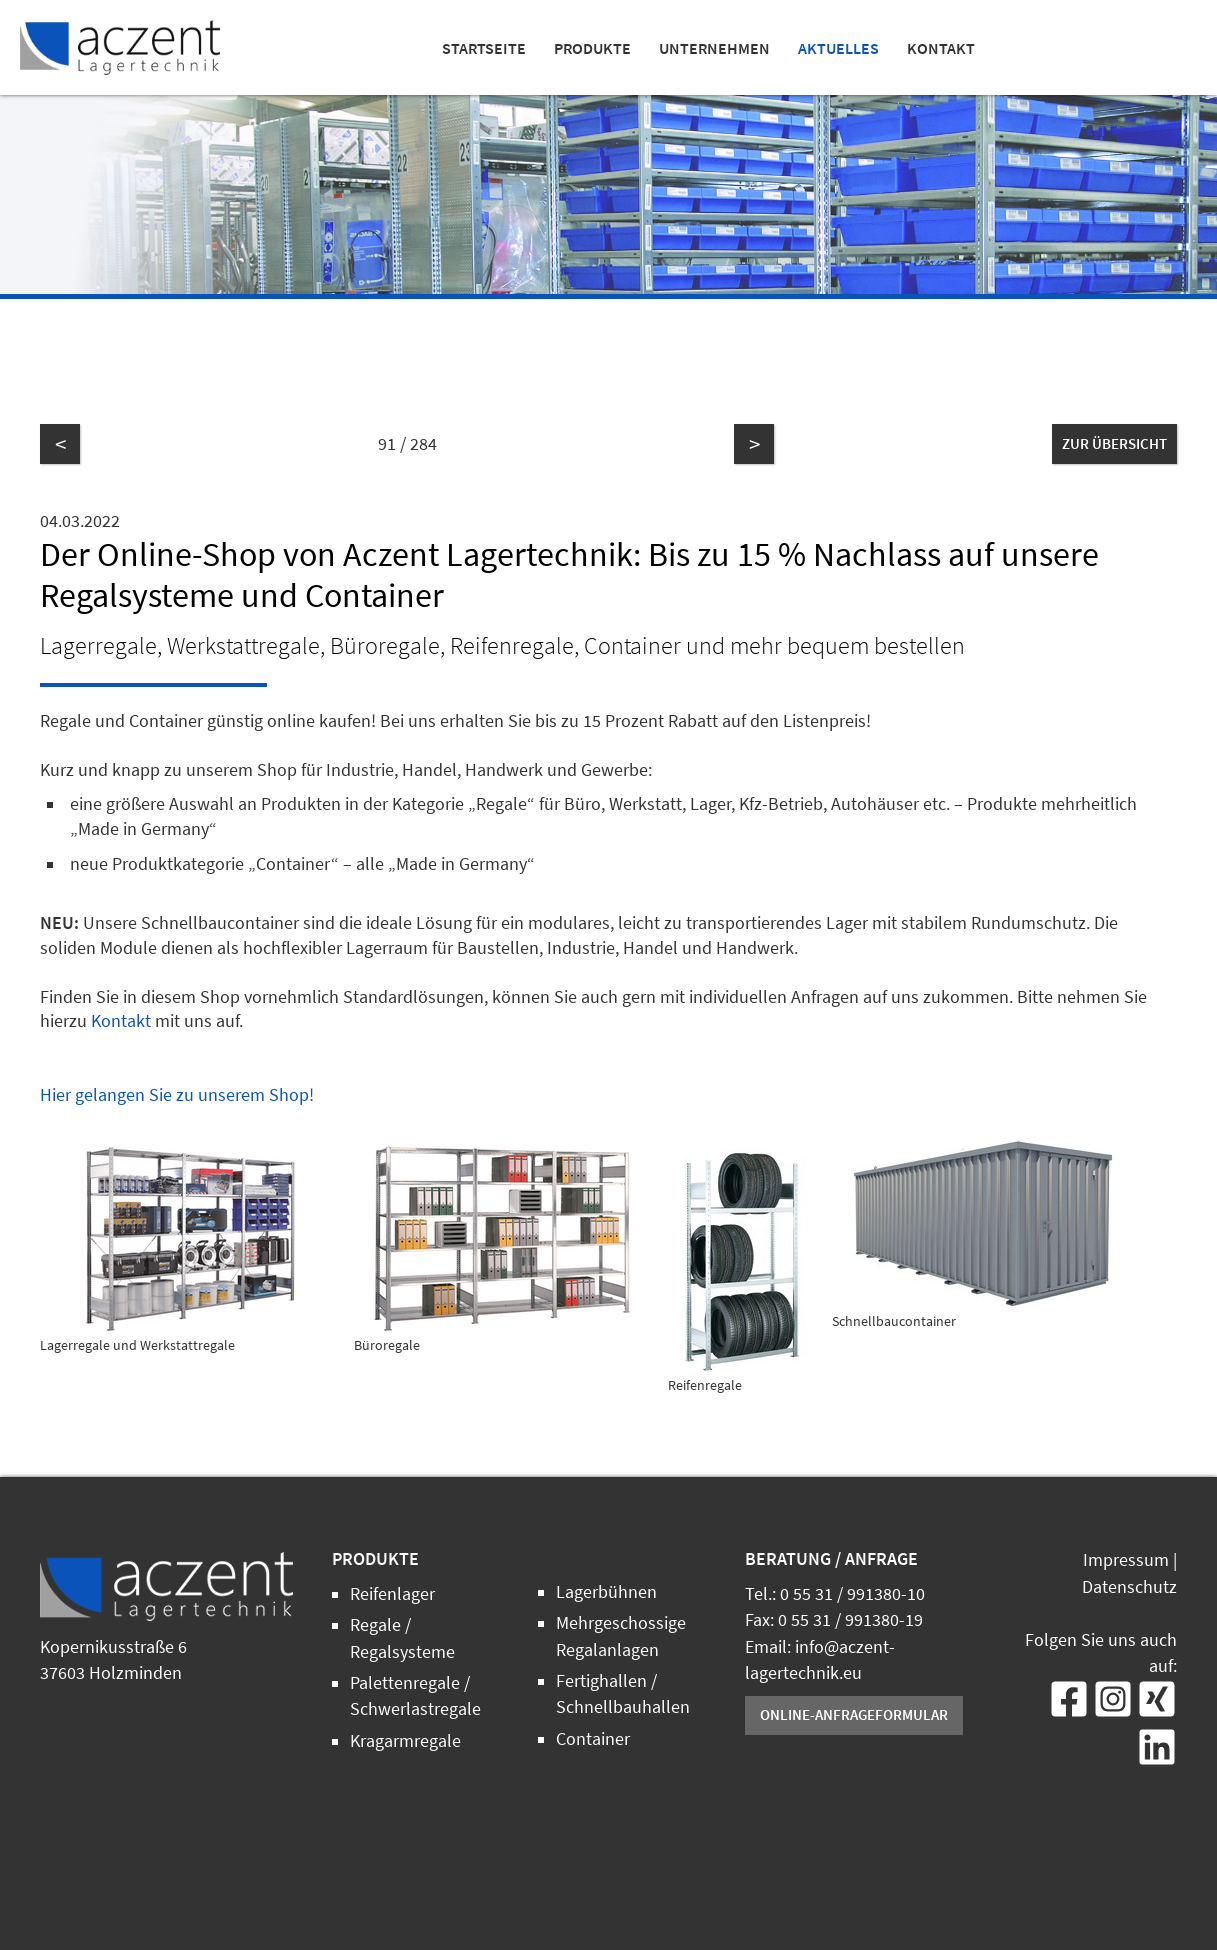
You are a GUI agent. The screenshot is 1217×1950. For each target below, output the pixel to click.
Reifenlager (392, 1594)
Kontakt (941, 48)
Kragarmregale (405, 1741)
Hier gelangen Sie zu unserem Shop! (177, 1095)
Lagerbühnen (606, 1592)
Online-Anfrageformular (854, 1714)
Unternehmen (714, 48)
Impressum (1126, 1560)
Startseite (484, 48)
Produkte (592, 48)
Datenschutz (1129, 1587)
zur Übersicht (1114, 443)
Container (593, 1739)
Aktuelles (838, 48)
